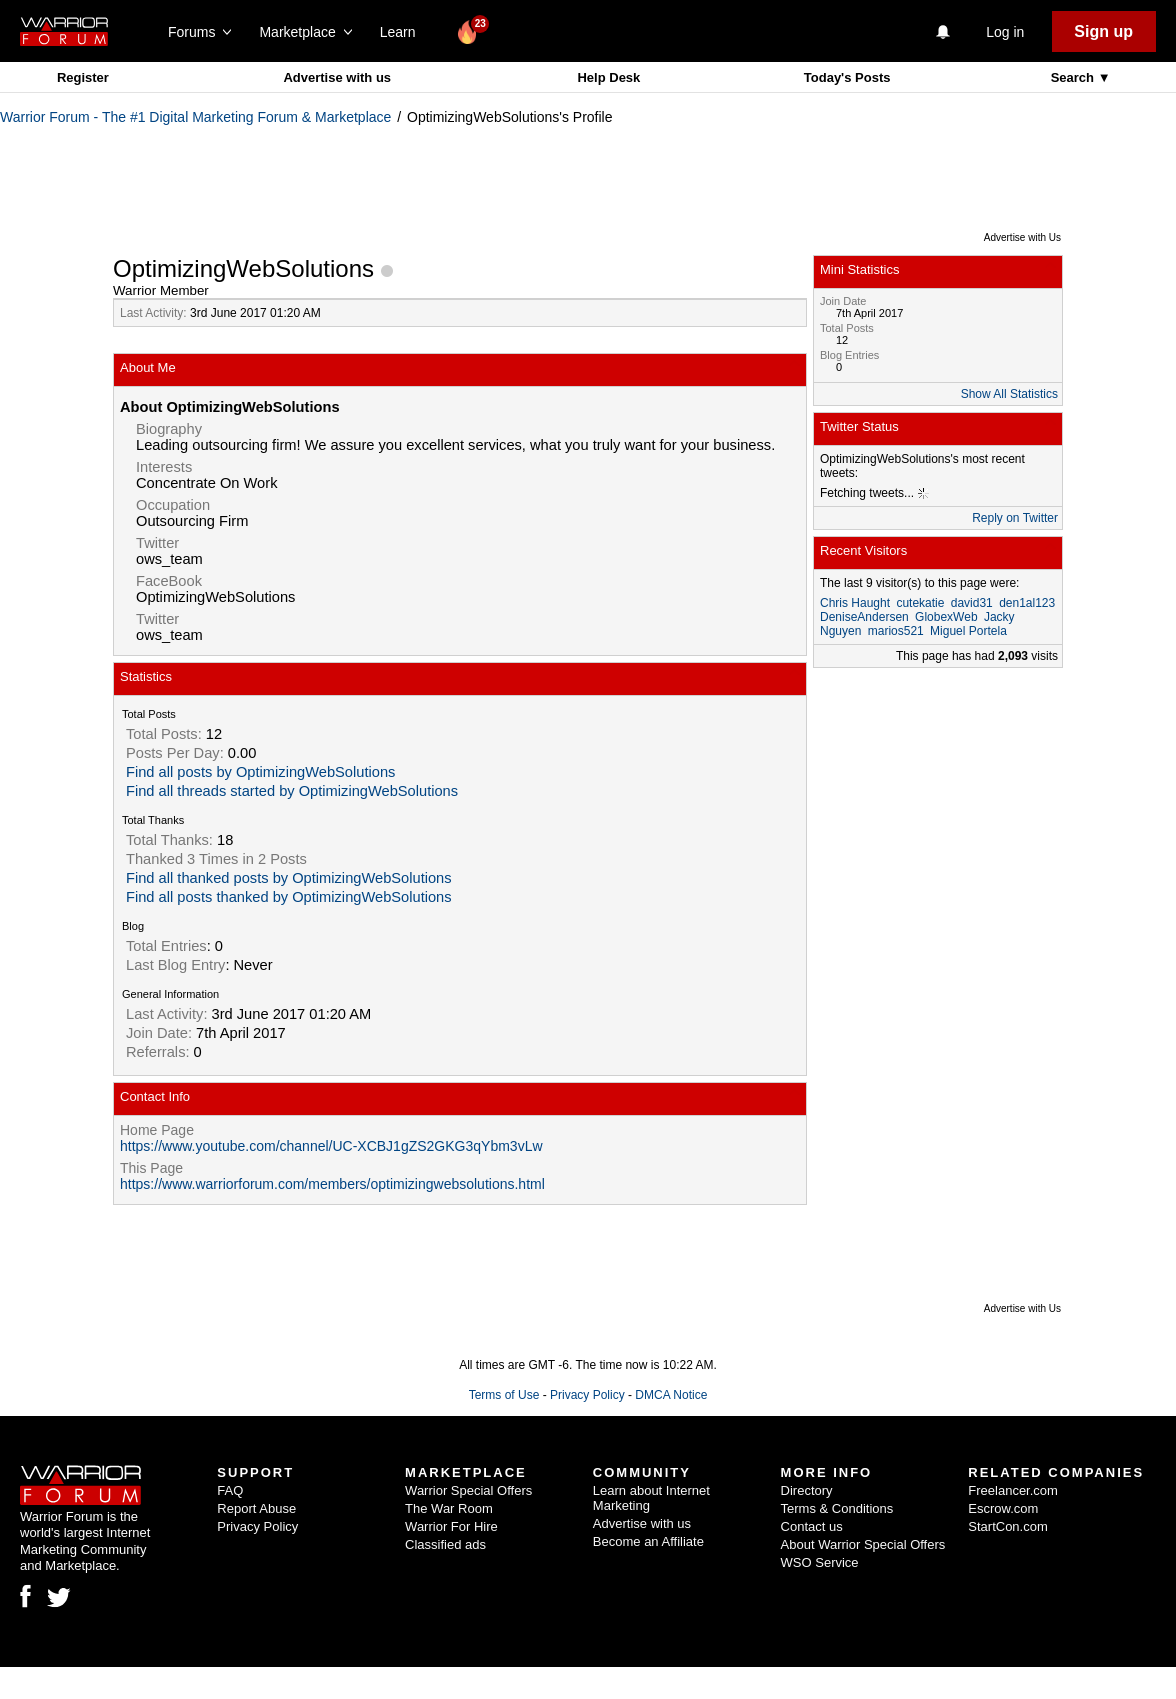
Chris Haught (855, 603)
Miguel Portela (968, 631)
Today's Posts (847, 77)
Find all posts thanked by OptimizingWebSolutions (289, 897)
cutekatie (920, 603)
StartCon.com (1007, 1526)
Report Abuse (256, 1508)
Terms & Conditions (837, 1508)
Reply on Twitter (1015, 518)
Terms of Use (504, 1395)
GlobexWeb (946, 617)
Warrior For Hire (451, 1526)
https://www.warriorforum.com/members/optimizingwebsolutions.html (332, 1184)
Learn (403, 32)
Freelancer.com (1013, 1490)
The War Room (449, 1508)
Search (1074, 77)
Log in (1005, 32)
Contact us (812, 1526)
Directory (807, 1490)
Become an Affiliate (648, 1541)
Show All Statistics (1009, 394)
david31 (972, 603)
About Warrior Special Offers (863, 1544)
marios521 (896, 631)
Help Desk (608, 77)
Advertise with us (337, 77)
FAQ (230, 1490)
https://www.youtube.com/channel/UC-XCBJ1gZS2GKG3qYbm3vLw (331, 1146)
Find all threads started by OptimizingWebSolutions (292, 791)
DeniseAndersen (864, 617)
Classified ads (445, 1544)
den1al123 (1027, 603)
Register (83, 77)
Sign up (1103, 31)
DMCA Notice (671, 1395)
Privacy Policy (587, 1395)
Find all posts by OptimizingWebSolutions (260, 772)
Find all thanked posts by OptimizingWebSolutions (289, 878)
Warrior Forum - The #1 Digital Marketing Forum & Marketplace (195, 117)
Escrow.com (1003, 1508)
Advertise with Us (1022, 237)
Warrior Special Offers (468, 1490)
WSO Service (820, 1562)
